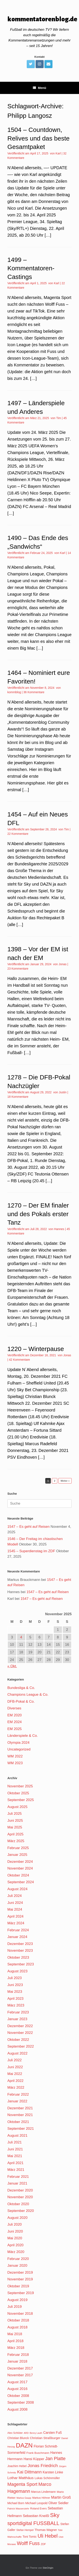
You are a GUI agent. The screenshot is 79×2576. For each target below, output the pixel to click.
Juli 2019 (14, 2307)
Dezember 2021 (20, 2108)
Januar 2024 (17, 1937)
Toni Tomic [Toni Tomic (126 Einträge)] (29, 2536)
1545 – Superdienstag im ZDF (31, 1551)
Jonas (62, 964)
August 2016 (17, 2389)
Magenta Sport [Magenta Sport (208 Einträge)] (22, 2484)
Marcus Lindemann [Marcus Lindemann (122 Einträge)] (43, 2491)
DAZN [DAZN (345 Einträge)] (24, 2445)
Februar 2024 (18, 1930)
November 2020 (20, 2197)
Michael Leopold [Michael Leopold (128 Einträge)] (36, 2503)
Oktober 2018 (18, 2320)
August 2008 (17, 2409)
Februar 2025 (18, 1848)
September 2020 (20, 2211)
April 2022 (15, 2081)
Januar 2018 (17, 2361)
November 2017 (20, 2375)
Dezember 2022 (20, 2026)
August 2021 (17, 2136)
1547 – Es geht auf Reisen (28, 1527)
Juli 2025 (14, 1814)
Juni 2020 (15, 2231)
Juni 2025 (15, 1821)
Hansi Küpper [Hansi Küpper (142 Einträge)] (34, 2459)
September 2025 (20, 1800)
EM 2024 (14, 1722)
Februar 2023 (18, 2012)
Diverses (14, 1708)
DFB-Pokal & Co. (21, 1701)
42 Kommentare (19, 1359)
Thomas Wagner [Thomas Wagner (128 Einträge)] (46, 2530)
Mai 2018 (14, 2334)
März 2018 (15, 2348)
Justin (63, 1092)
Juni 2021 (15, 2149)
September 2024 (20, 1882)
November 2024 (20, 1868)
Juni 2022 (15, 2067)
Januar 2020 (17, 2266)
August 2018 (17, 2327)
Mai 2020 (14, 2238)
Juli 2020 (14, 2224)
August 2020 (17, 2218)
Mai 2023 (14, 1992)
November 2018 (20, 2314)
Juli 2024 (14, 1896)
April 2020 (15, 2245)
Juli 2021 (14, 2142)
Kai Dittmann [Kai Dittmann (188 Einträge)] (29, 2472)
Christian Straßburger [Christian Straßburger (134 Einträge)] (45, 2438)
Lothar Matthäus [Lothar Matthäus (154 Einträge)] (20, 2478)
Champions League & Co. (27, 1695)
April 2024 (15, 1916)
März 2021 (15, 2170)
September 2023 (20, 1964)
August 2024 (17, 1889)
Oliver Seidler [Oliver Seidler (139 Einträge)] (58, 2503)
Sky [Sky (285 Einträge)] (54, 2515)
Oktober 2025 (18, 1793)
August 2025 (17, 1807)
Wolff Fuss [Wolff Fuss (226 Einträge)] (28, 2543)
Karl (58, 153)
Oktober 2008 (18, 2396)
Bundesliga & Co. (21, 1688)
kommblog (14, 692)
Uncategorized (19, 1749)
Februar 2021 (18, 2177)
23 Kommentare (17, 968)
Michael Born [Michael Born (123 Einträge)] (15, 2503)
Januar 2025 (17, 1855)
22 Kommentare (17, 833)
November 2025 (20, 1786)
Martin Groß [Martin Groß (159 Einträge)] (61, 2497)
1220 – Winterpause (35, 1348)
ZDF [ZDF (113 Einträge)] (43, 2544)
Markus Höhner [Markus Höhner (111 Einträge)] (41, 2497)
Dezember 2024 (20, 1862)
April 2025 (15, 1834)
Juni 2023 (15, 1985)
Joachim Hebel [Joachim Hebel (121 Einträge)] (17, 2466)
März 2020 (15, 2252)
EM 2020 (14, 1715)
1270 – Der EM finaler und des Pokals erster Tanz (38, 1214)
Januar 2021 (17, 2183)
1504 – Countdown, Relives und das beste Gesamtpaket (38, 138)
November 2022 (20, 2033)
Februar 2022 (18, 2094)
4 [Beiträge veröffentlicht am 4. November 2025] (21, 1637)
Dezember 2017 (20, 2368)
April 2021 (15, 2163)
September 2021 (20, 2129)
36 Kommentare (33, 692)
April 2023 (15, 1999)
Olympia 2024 (18, 1743)
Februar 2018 (18, 2355)
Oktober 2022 (18, 2040)
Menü (39, 88)
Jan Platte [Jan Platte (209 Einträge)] (55, 2458)
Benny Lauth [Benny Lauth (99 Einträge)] (36, 2433)
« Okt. (12, 1666)
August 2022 (17, 2053)
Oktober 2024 (18, 1875)
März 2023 (15, 2005)
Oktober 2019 (18, 2286)
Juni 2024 (15, 1903)
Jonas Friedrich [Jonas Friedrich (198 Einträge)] (43, 2465)
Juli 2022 (14, 2060)
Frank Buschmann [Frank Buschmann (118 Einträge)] (37, 2452)
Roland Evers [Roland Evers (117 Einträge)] (38, 2508)
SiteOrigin (48, 2568)
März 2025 (15, 1841)
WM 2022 (15, 1756)
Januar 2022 (17, 2101)
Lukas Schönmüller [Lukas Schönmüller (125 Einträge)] (47, 2478)
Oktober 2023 (18, 1957)
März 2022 (15, 2087)
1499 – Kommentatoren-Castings (30, 268)
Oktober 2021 (18, 2122)
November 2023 (20, 1951)
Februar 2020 (18, 2259)
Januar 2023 (17, 2019)
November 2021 (20, 2115)
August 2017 (17, 2382)
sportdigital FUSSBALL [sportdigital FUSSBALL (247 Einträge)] (33, 2523)
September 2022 (20, 2046)
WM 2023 (15, 1763)
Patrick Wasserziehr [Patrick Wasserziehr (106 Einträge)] (18, 2508)
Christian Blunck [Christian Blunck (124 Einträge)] (18, 2438)
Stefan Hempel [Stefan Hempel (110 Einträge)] (24, 2530)
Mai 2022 (14, 2074)
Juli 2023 (14, 1978)
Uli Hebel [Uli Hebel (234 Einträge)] (47, 2536)
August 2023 (17, 1971)
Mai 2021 (14, 2156)
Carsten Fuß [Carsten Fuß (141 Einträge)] (52, 2432)
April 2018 (15, 2341)
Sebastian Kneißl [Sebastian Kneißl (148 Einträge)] (36, 2516)
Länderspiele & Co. (22, 1736)
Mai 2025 (14, 1827)
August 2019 (17, 2300)
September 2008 (20, 2402)
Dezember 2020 (20, 2190)
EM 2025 (14, 1729)
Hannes (59, 1229)
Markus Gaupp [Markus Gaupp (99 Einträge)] (24, 2498)
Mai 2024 (14, 1909)
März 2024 (15, 1923)
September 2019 (20, 2293)
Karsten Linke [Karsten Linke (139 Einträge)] (53, 2472)
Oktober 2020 (18, 2204)
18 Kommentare (17, 1096)
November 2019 (20, 2279)
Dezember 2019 (20, 2272)
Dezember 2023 (20, 1944)
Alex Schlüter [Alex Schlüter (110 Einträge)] (15, 2432)
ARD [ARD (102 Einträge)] (26, 2433)
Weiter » (65, 1481)
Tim (58, 418)
